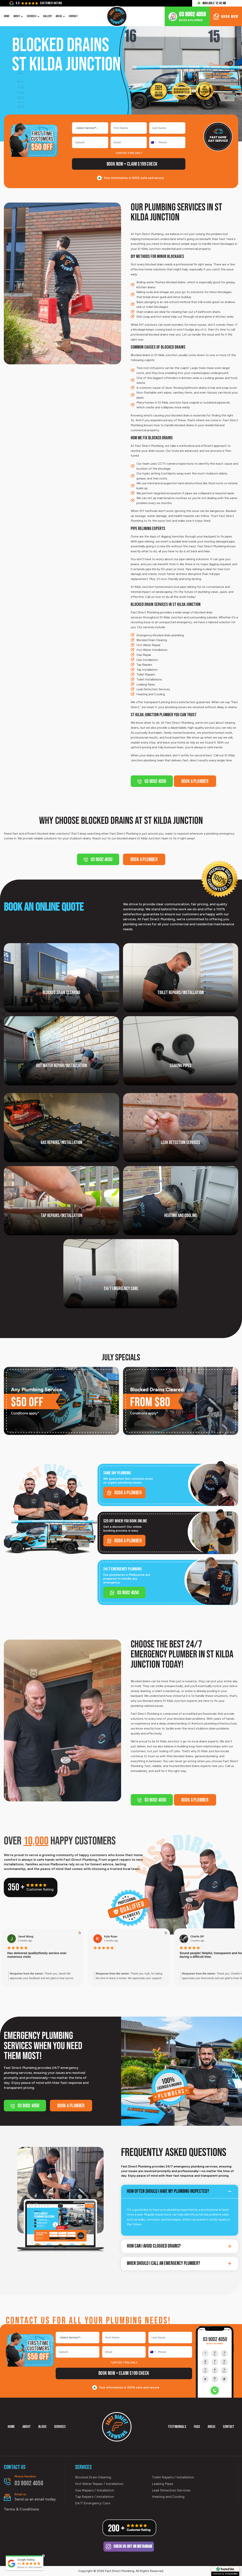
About (26, 2426)
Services (60, 2426)
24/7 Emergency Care (92, 2503)
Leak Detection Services (171, 2490)
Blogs (42, 2426)
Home (11, 2426)
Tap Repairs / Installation (94, 2497)
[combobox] (153, 142)
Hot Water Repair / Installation (99, 2484)
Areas (211, 2426)
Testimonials (177, 2426)
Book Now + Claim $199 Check (132, 164)
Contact (228, 2426)
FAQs (197, 2426)
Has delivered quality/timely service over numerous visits (37, 1954)
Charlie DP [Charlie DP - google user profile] (197, 1936)
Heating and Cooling (168, 2497)
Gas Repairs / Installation (94, 2490)
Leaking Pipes (162, 2484)
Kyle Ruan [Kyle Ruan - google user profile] (110, 1936)
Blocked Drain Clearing (93, 2477)
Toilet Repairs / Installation (173, 2477)
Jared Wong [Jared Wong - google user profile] (25, 1936)
